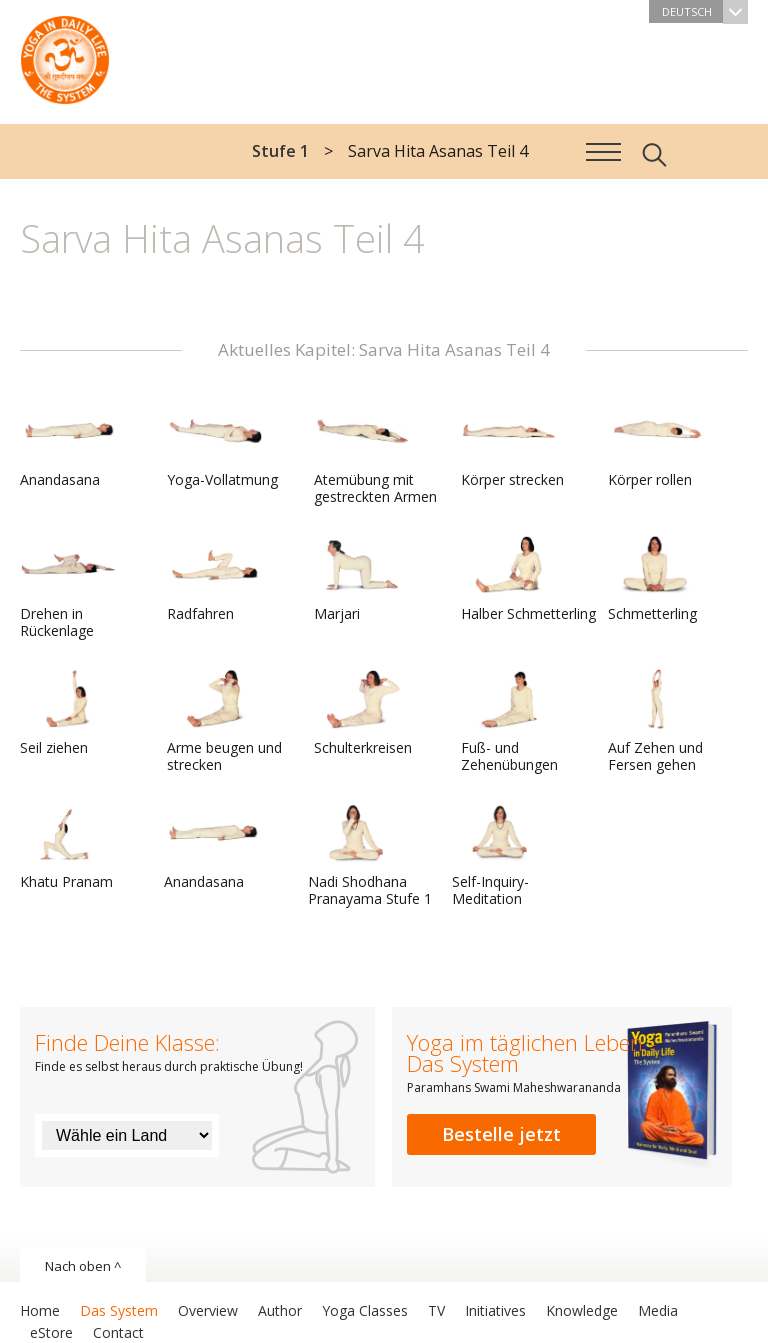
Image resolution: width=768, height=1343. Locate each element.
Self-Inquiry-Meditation (500, 855)
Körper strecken (512, 445)
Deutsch (705, 11)
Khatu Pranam (68, 847)
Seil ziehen (68, 713)
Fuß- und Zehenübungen (509, 721)
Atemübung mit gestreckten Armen (375, 453)
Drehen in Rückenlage (68, 587)
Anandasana (68, 445)
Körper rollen (656, 445)
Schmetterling (656, 579)
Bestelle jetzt (501, 1134)
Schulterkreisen (363, 713)
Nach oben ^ (83, 1266)
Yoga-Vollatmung (222, 445)
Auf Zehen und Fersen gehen (656, 721)
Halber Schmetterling (528, 579)
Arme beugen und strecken (224, 721)
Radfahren (215, 579)
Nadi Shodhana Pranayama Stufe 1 (370, 855)
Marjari (362, 579)
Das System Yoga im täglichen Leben (65, 55)
